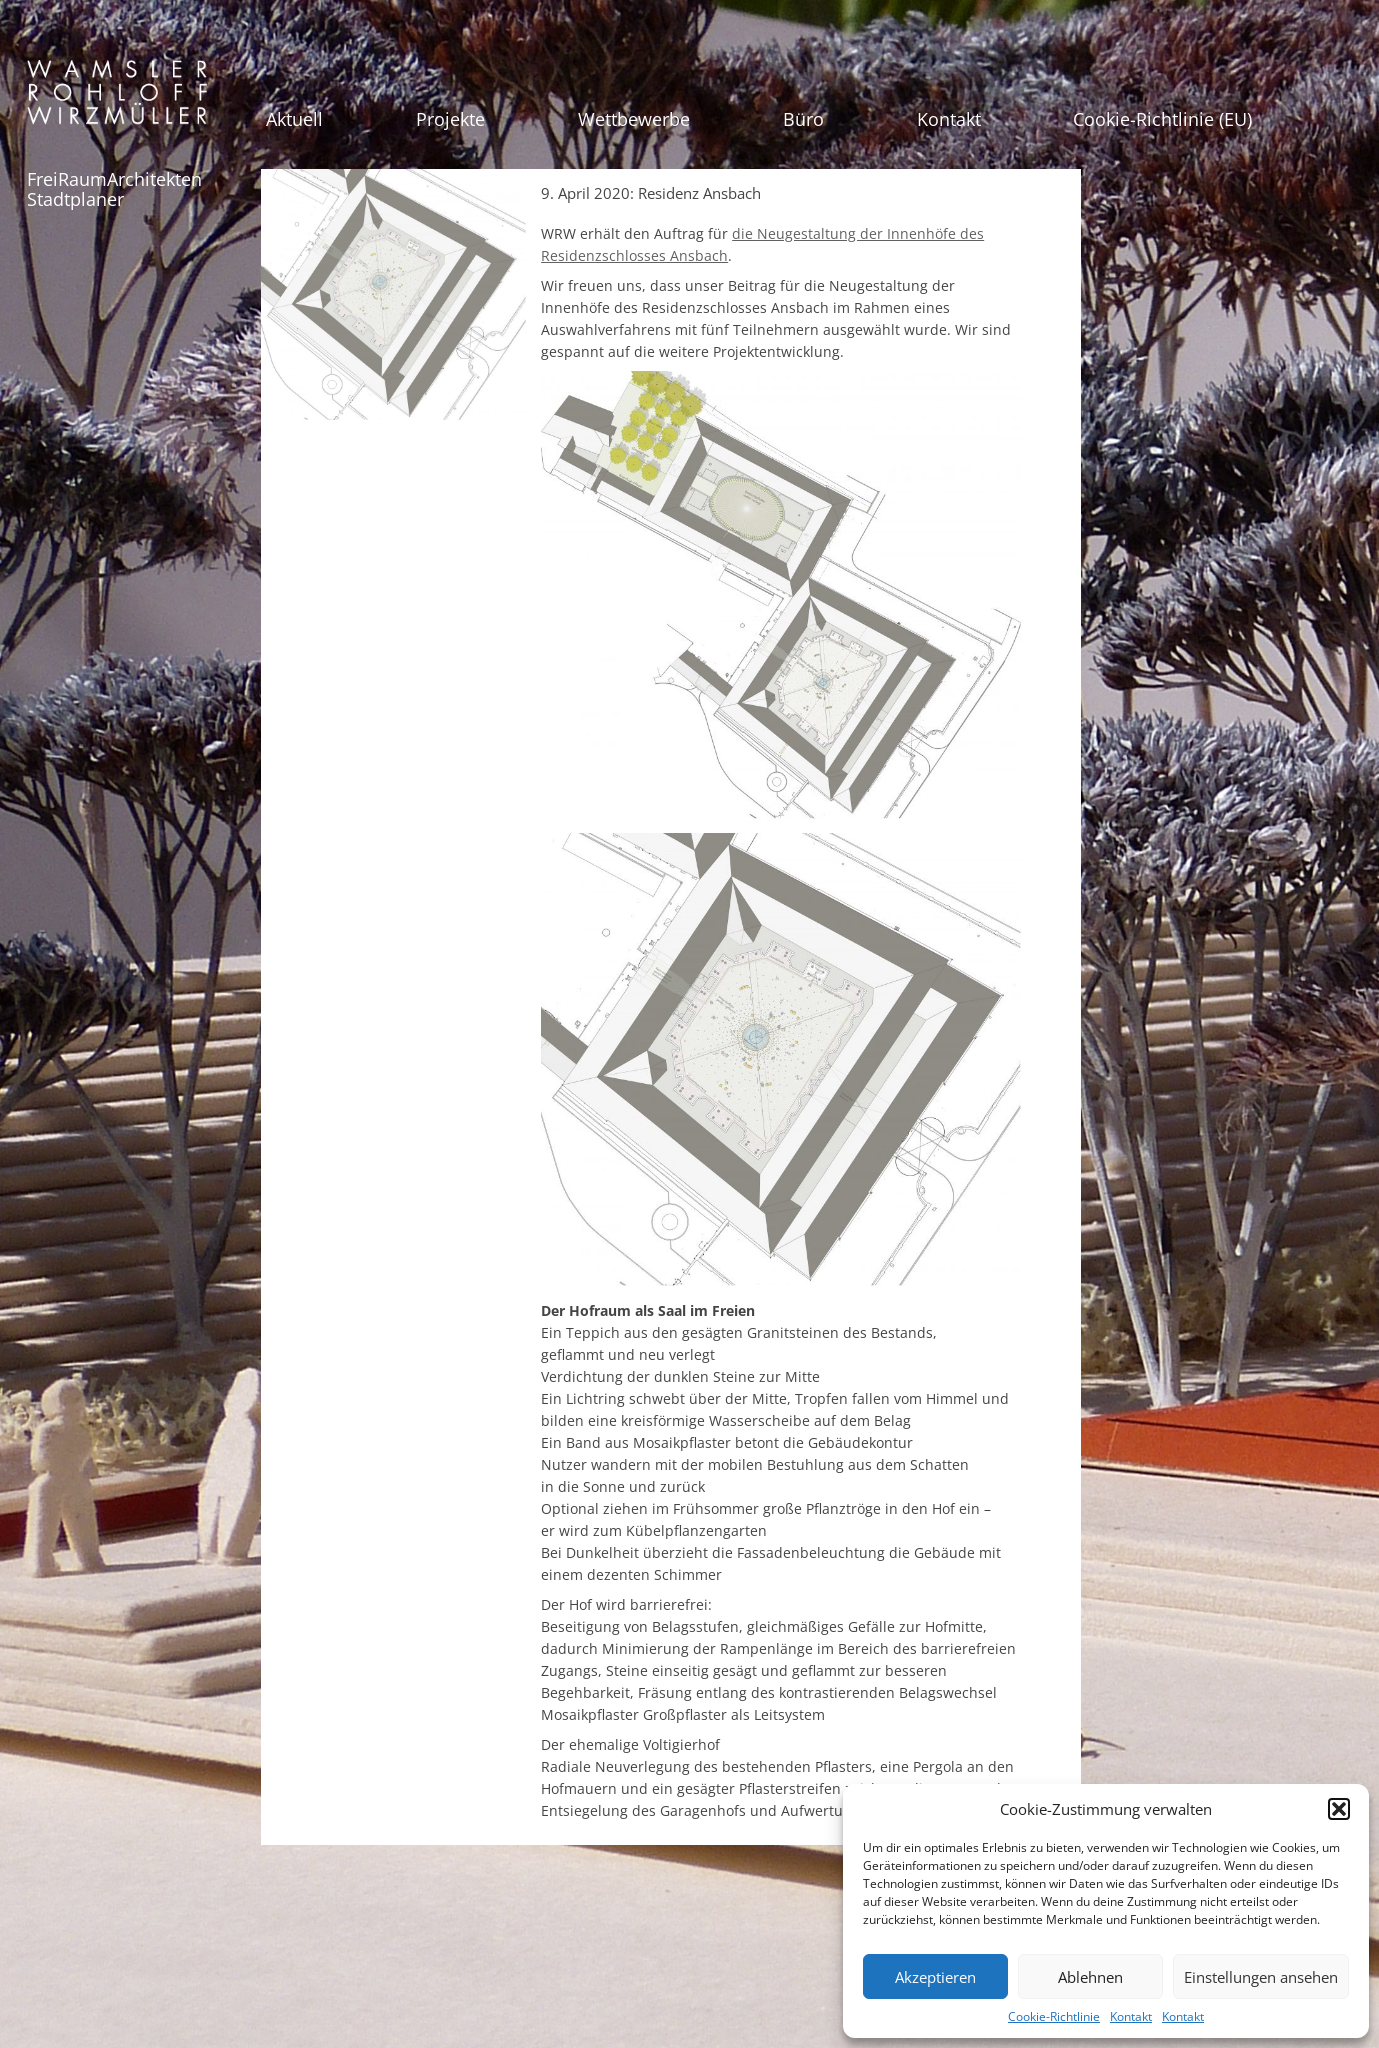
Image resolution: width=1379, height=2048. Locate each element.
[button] (1339, 1809)
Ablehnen (1090, 1977)
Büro (803, 119)
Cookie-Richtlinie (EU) (1162, 119)
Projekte (450, 119)
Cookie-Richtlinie (1054, 2016)
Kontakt (1131, 2016)
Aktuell (294, 119)
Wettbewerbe (634, 119)
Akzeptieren (935, 1977)
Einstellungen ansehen (1261, 1977)
